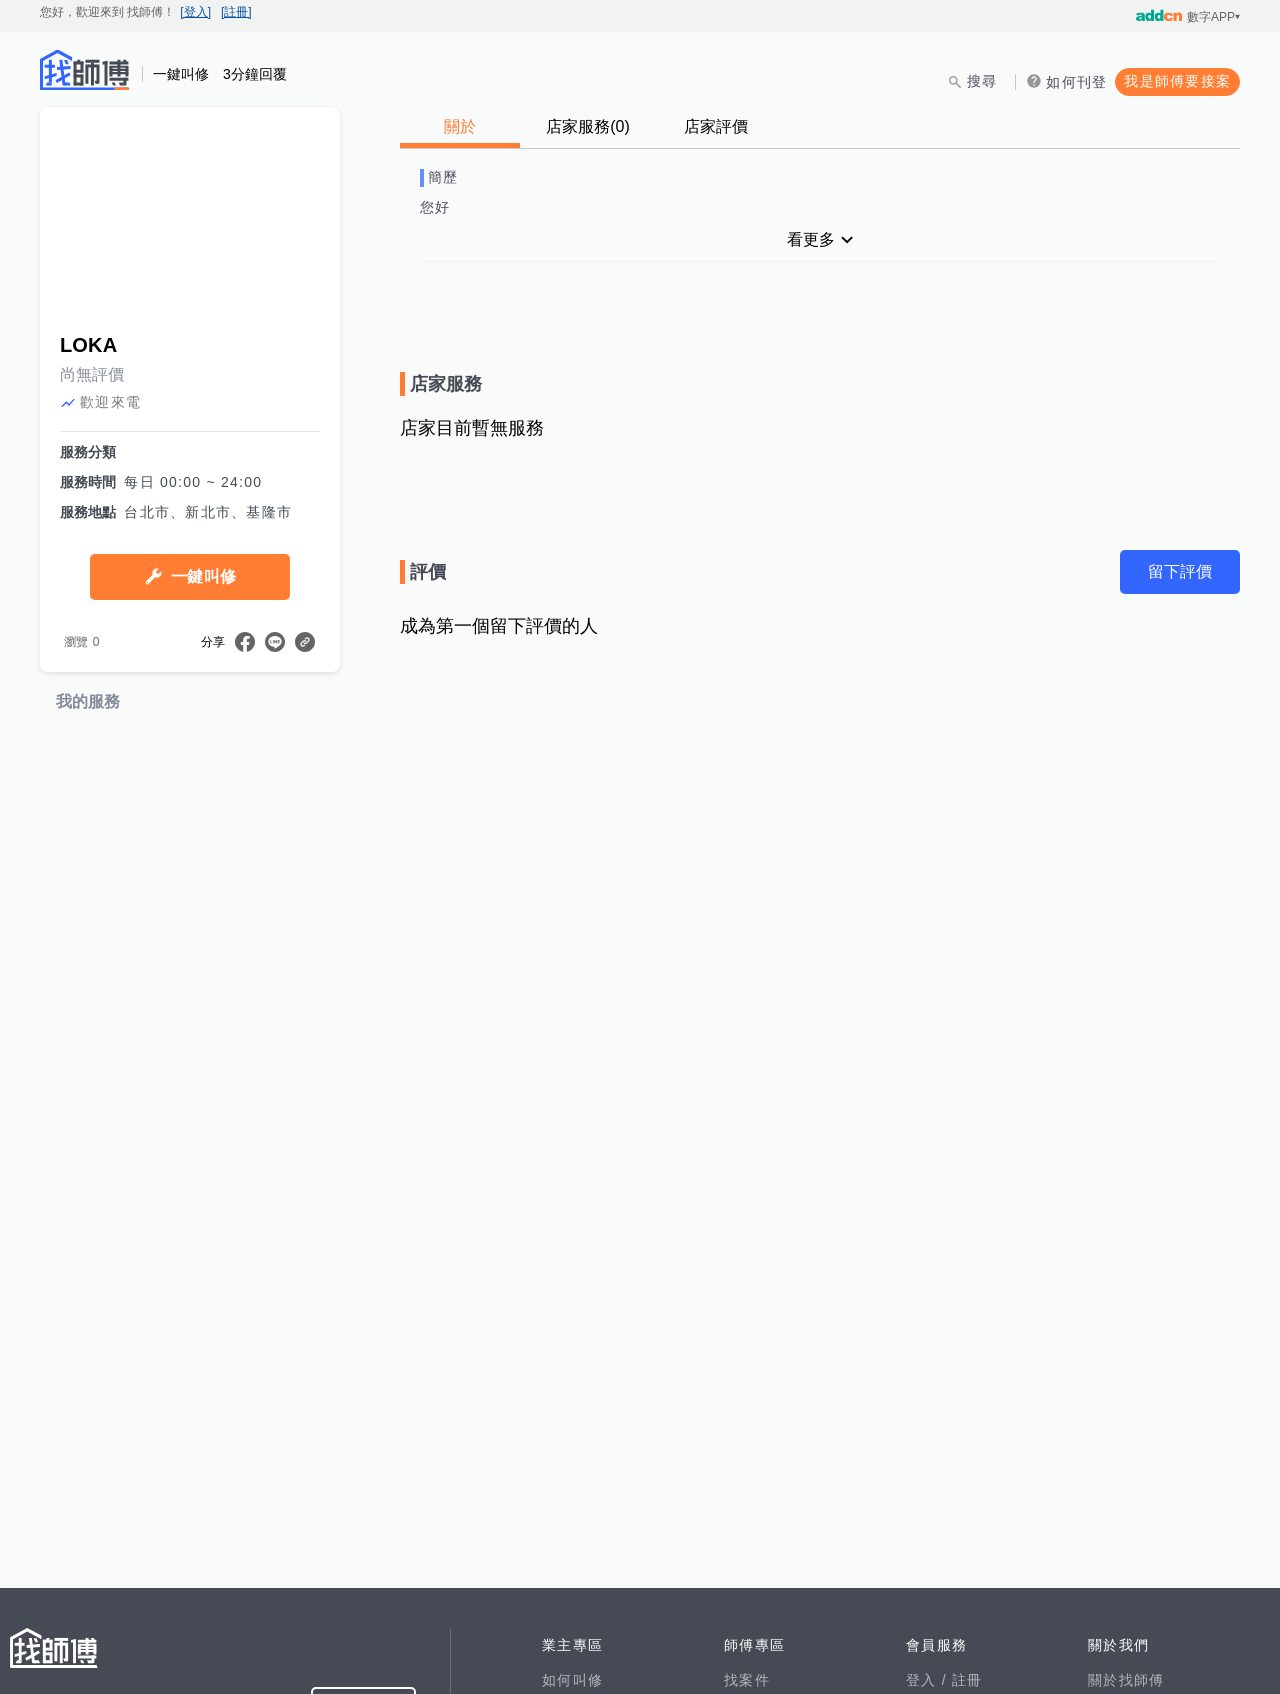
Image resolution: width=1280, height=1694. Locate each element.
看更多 (811, 239)
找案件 (747, 1680)
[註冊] (236, 12)
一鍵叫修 (203, 576)
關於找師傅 (1126, 1680)
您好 (435, 207)
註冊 (967, 1680)
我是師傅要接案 (1177, 81)
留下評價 (1180, 571)
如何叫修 (572, 1680)
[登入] (195, 12)
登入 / (929, 1680)
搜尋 (982, 81)
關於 (460, 126)
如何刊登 (1076, 82)
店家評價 (716, 126)
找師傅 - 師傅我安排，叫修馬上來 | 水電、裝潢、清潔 (85, 70)
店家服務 (588, 126)
